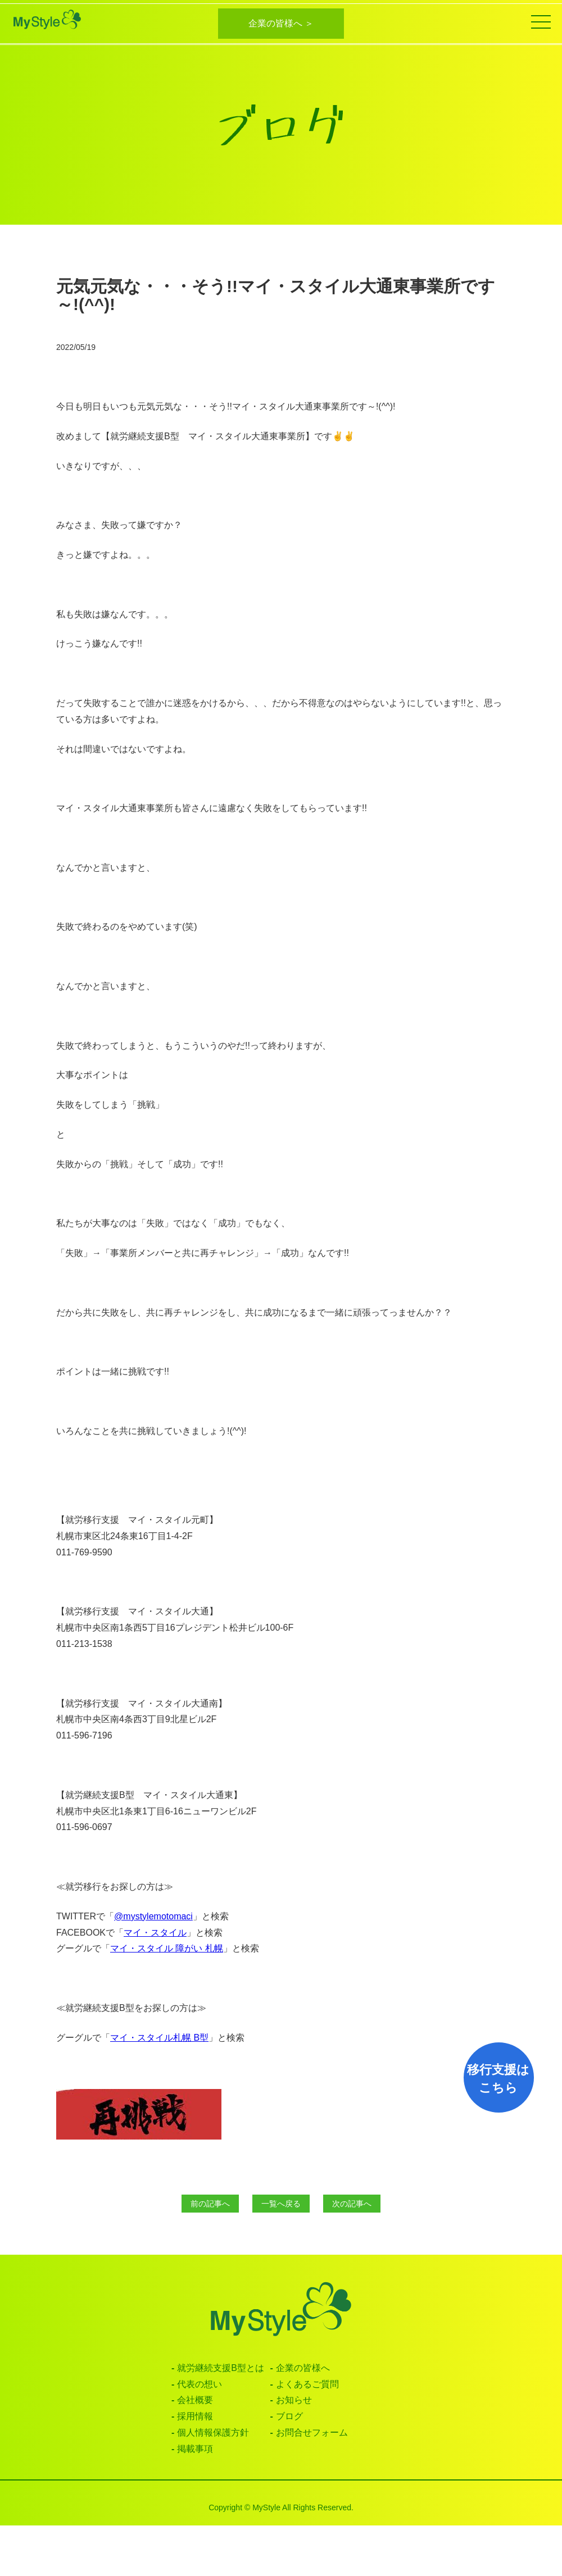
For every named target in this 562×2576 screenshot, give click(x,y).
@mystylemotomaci (153, 1916)
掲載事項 (195, 2449)
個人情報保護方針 (213, 2432)
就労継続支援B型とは (220, 2368)
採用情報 (195, 2416)
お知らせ (294, 2400)
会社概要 (195, 2400)
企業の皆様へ (303, 2368)
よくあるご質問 (307, 2384)
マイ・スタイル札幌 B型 (159, 2037)
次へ (351, 2203)
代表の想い (199, 2384)
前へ (210, 2203)
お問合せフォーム (312, 2432)
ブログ (289, 2416)
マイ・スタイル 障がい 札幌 (166, 1948)
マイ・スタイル (155, 1932)
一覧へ (281, 2203)
